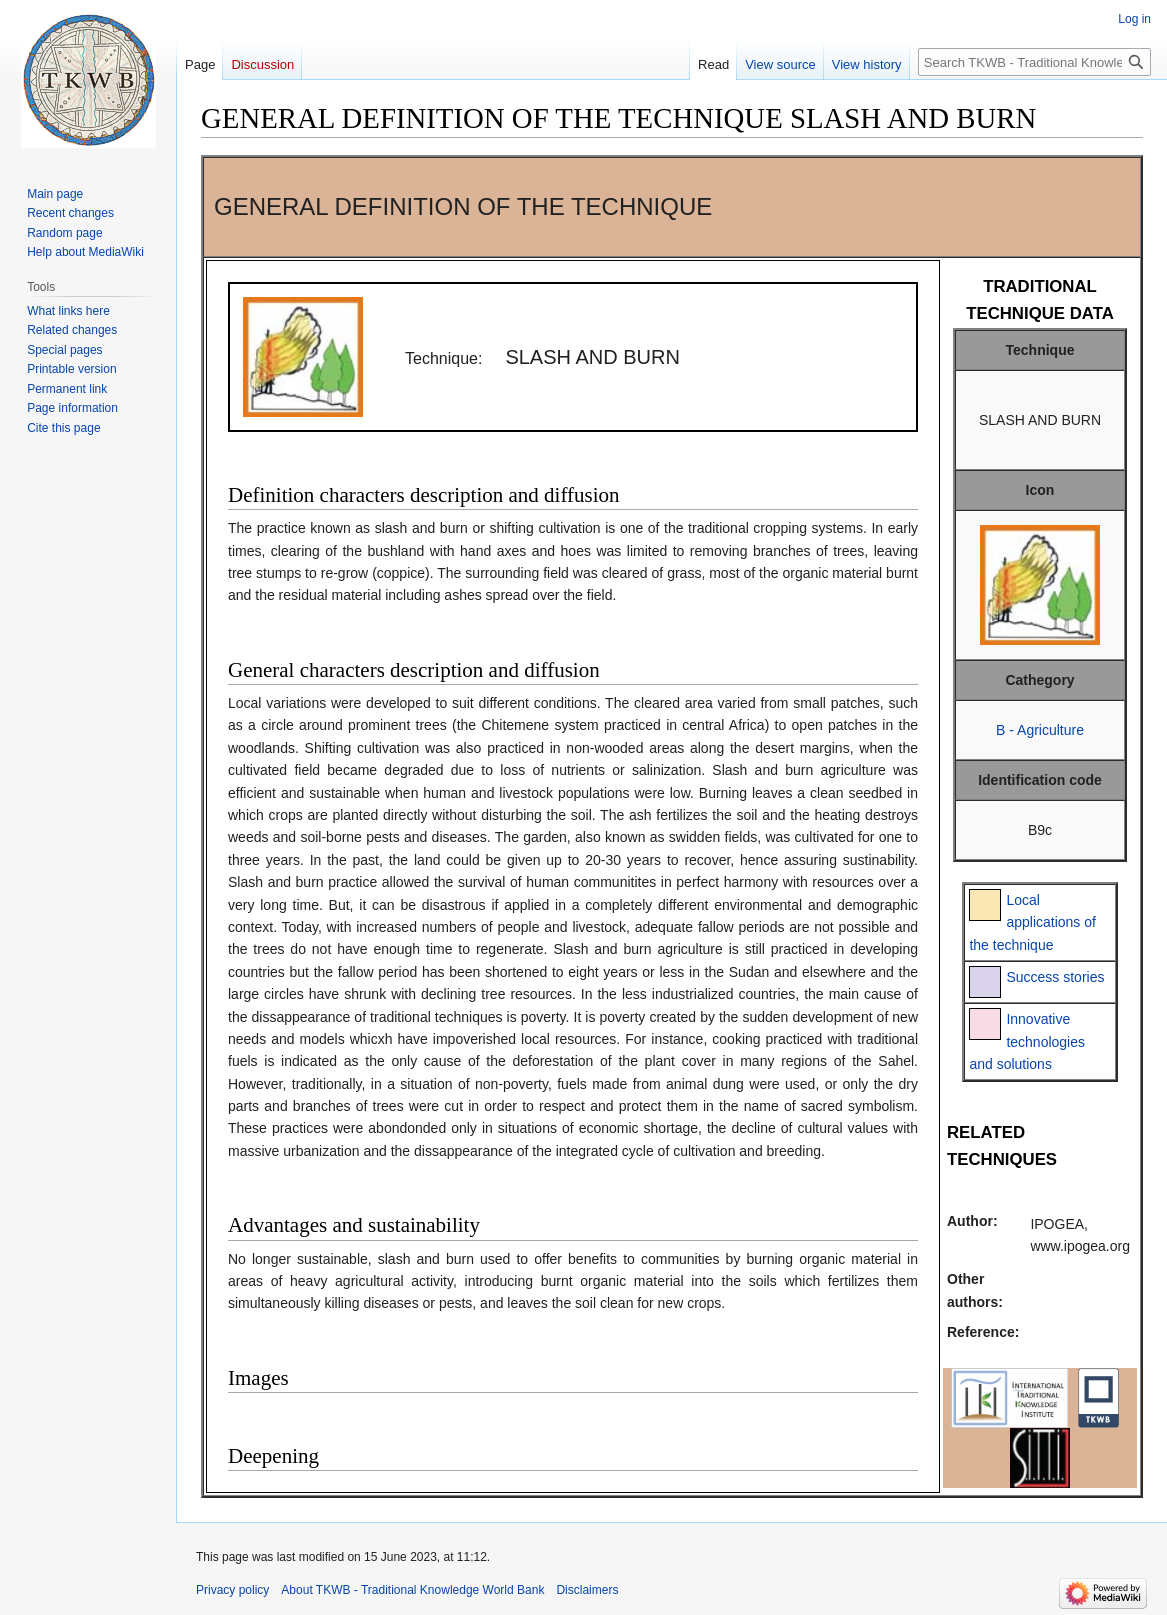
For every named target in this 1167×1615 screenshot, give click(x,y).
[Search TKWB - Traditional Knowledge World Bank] (1034, 62)
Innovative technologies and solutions (1027, 1041)
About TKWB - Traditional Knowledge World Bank (412, 1590)
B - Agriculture (1040, 730)
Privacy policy (232, 1590)
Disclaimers (587, 1590)
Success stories (1055, 977)
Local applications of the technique (1032, 922)
